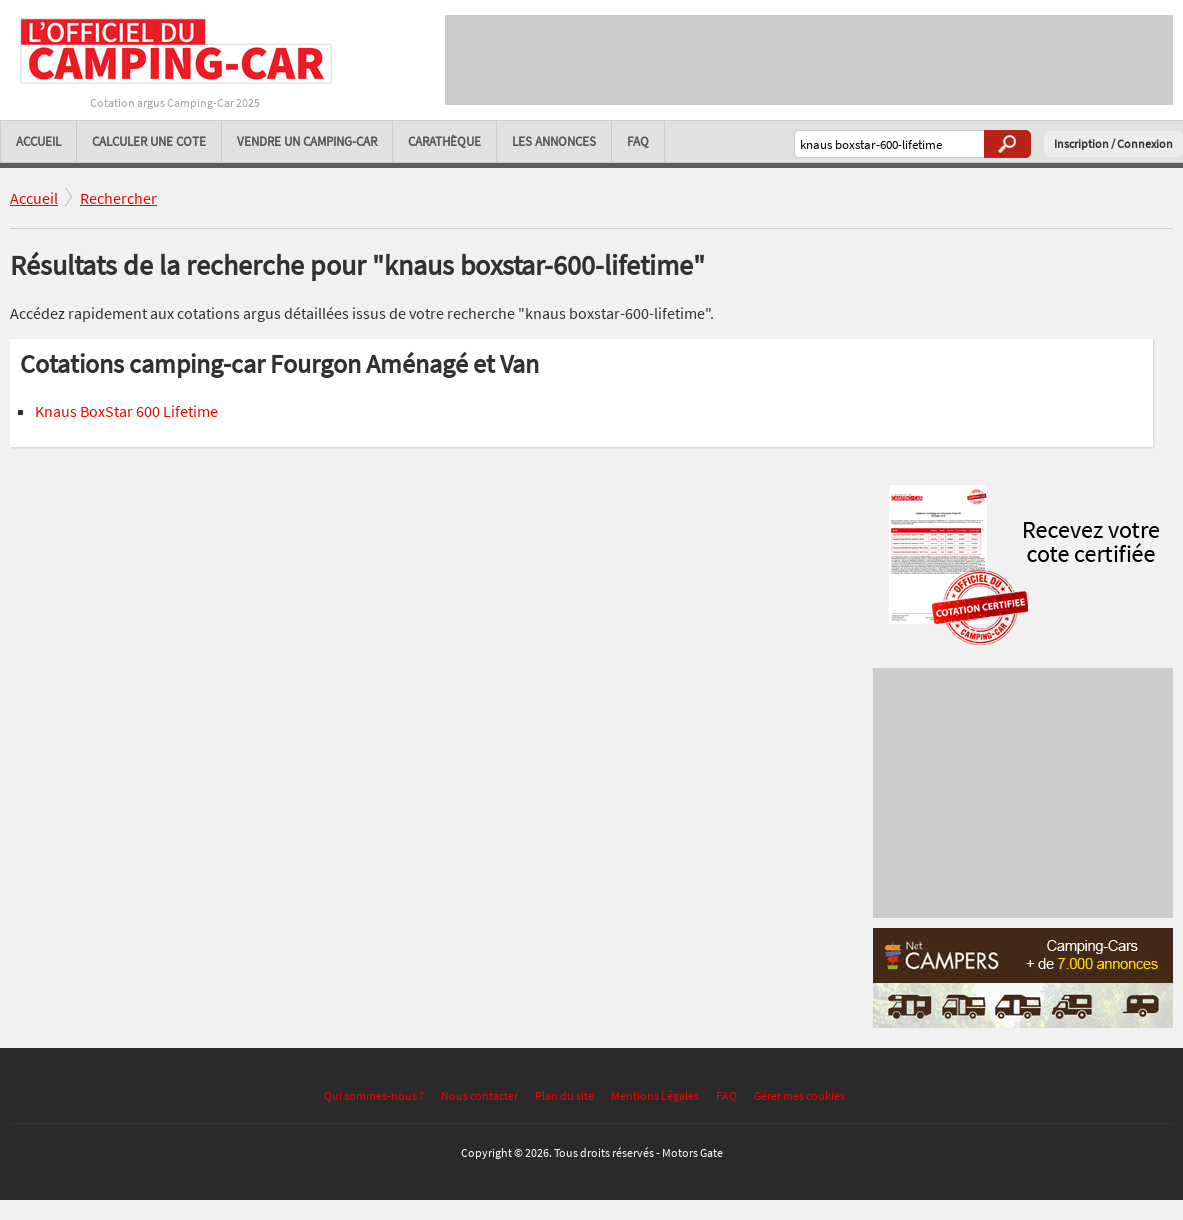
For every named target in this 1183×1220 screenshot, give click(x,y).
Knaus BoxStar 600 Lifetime (126, 411)
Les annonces (554, 141)
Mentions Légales (655, 1095)
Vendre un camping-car (307, 141)
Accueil (38, 141)
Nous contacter (479, 1095)
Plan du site (564, 1095)
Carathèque (444, 141)
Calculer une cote (149, 141)
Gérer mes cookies (799, 1095)
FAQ (638, 141)
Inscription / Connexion (1113, 143)
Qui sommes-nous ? (374, 1095)
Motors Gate (692, 1152)
